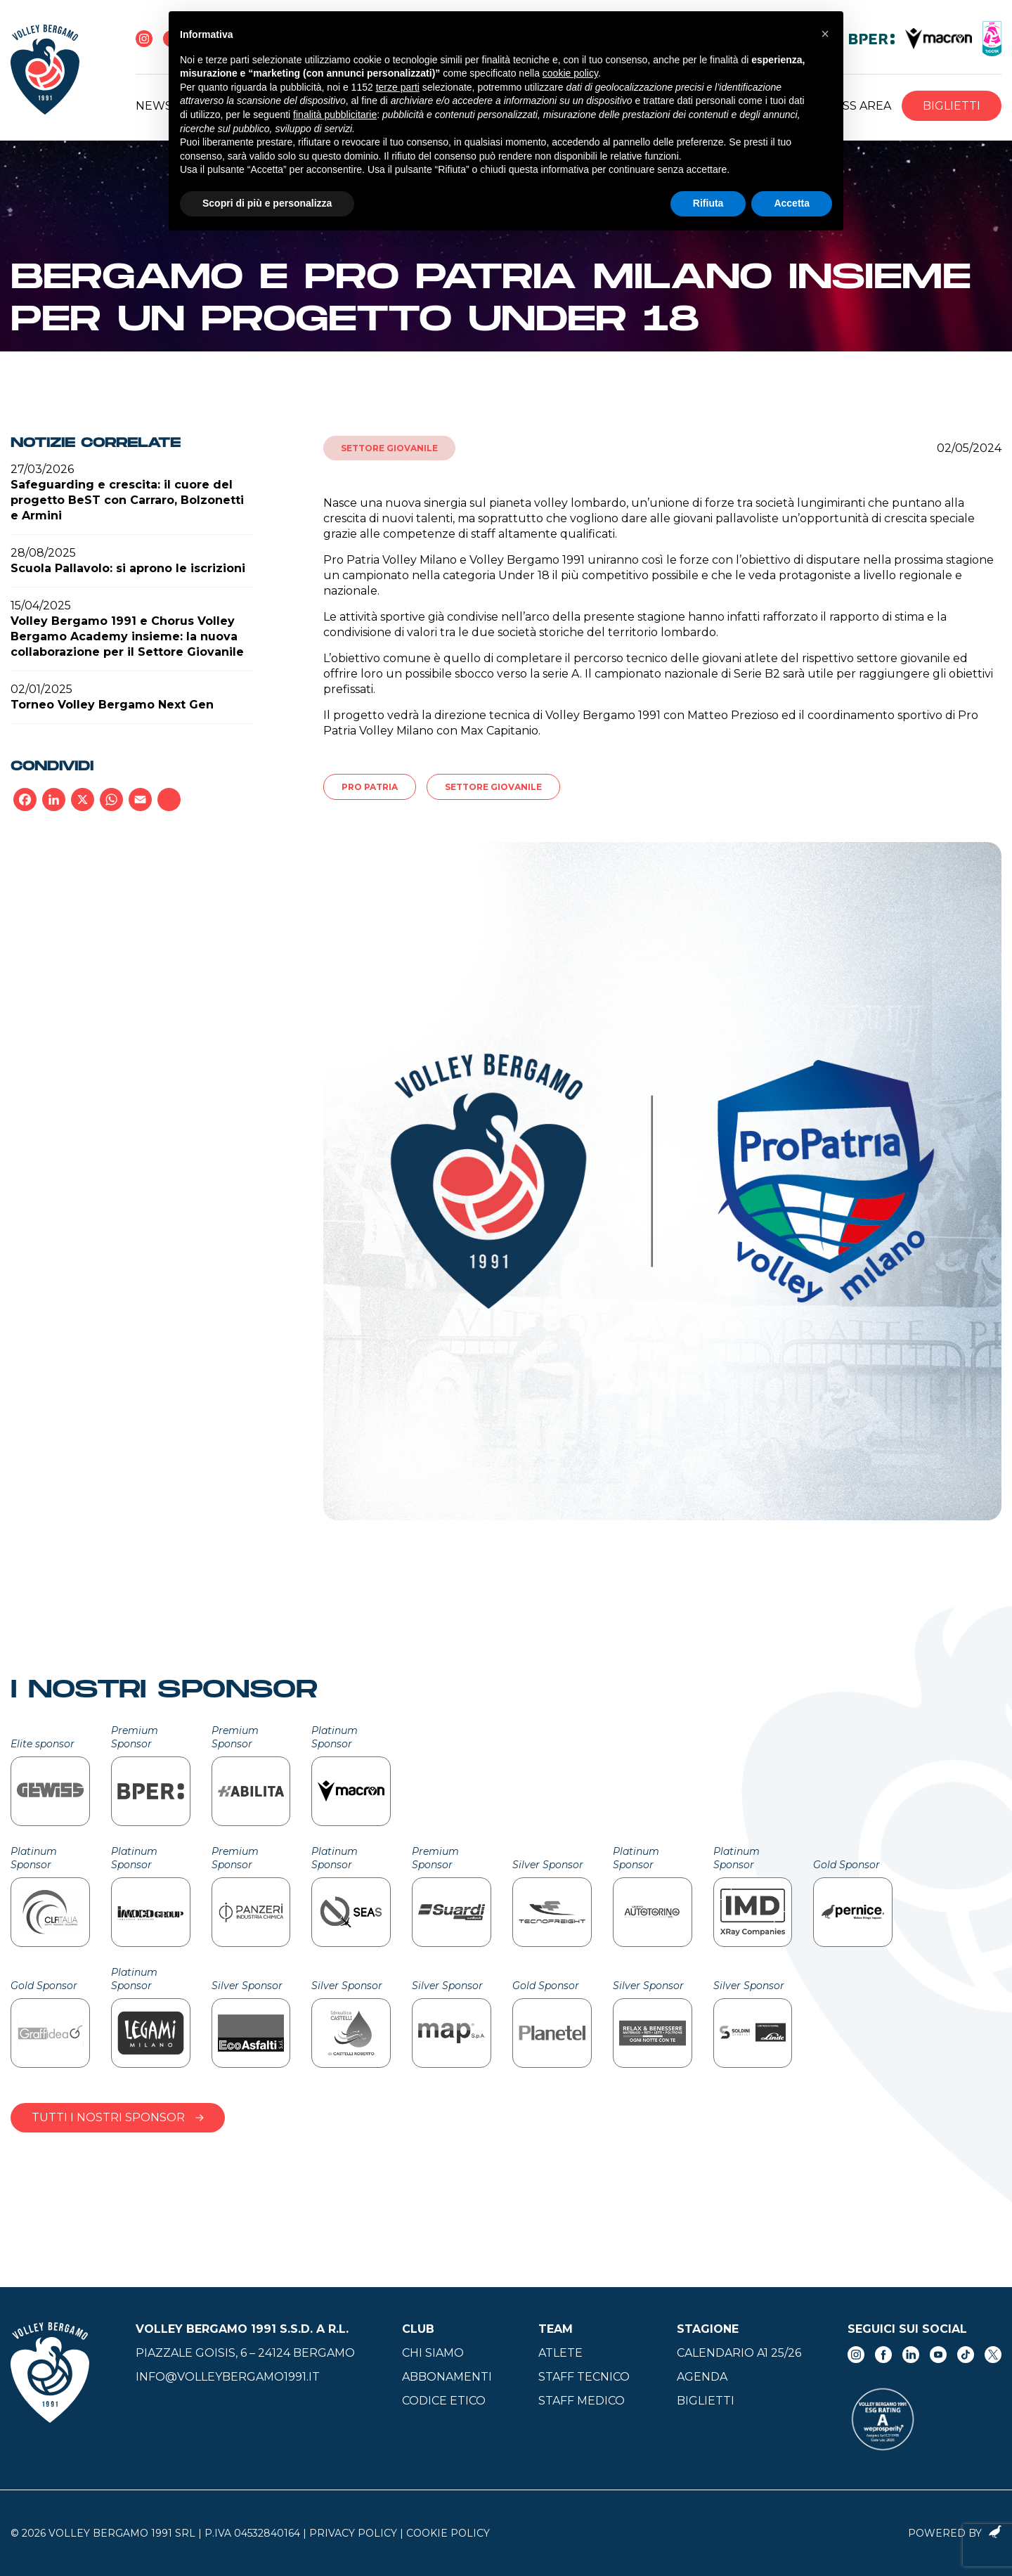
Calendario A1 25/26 (739, 2353)
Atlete (560, 2353)
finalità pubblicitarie (335, 114)
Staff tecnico (584, 2376)
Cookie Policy (448, 2533)
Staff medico (581, 2400)
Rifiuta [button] (708, 203)
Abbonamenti (447, 2376)
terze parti (398, 87)
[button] (825, 33)
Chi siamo (433, 2353)
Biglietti (951, 105)
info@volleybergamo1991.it (228, 2376)
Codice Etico (444, 2400)
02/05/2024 (969, 448)
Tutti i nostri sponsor (118, 2117)
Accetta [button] (792, 203)
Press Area (854, 105)
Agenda (702, 2376)
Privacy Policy (353, 2533)
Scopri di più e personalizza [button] (267, 203)
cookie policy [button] (570, 73)
